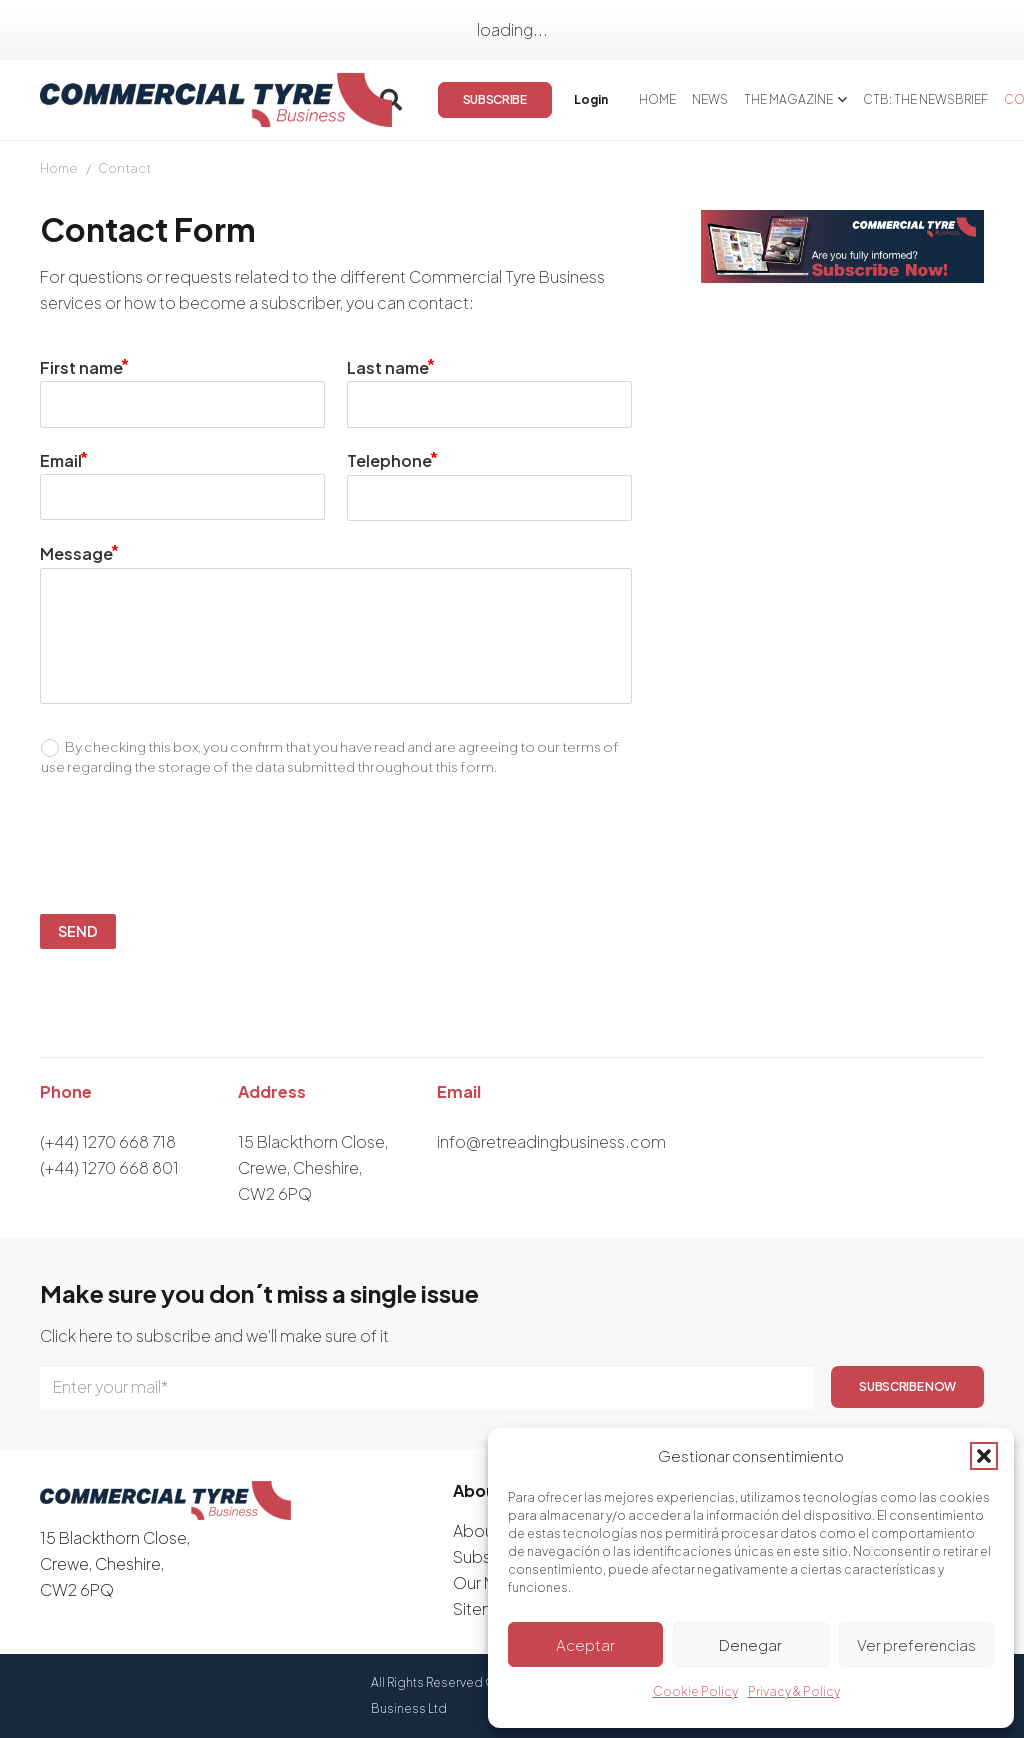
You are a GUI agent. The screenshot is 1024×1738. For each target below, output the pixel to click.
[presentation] (347, 846)
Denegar (750, 1644)
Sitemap (485, 1608)
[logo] (216, 100)
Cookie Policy (695, 1691)
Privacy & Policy (794, 1691)
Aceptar (585, 1644)
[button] (984, 1456)
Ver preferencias (916, 1644)
